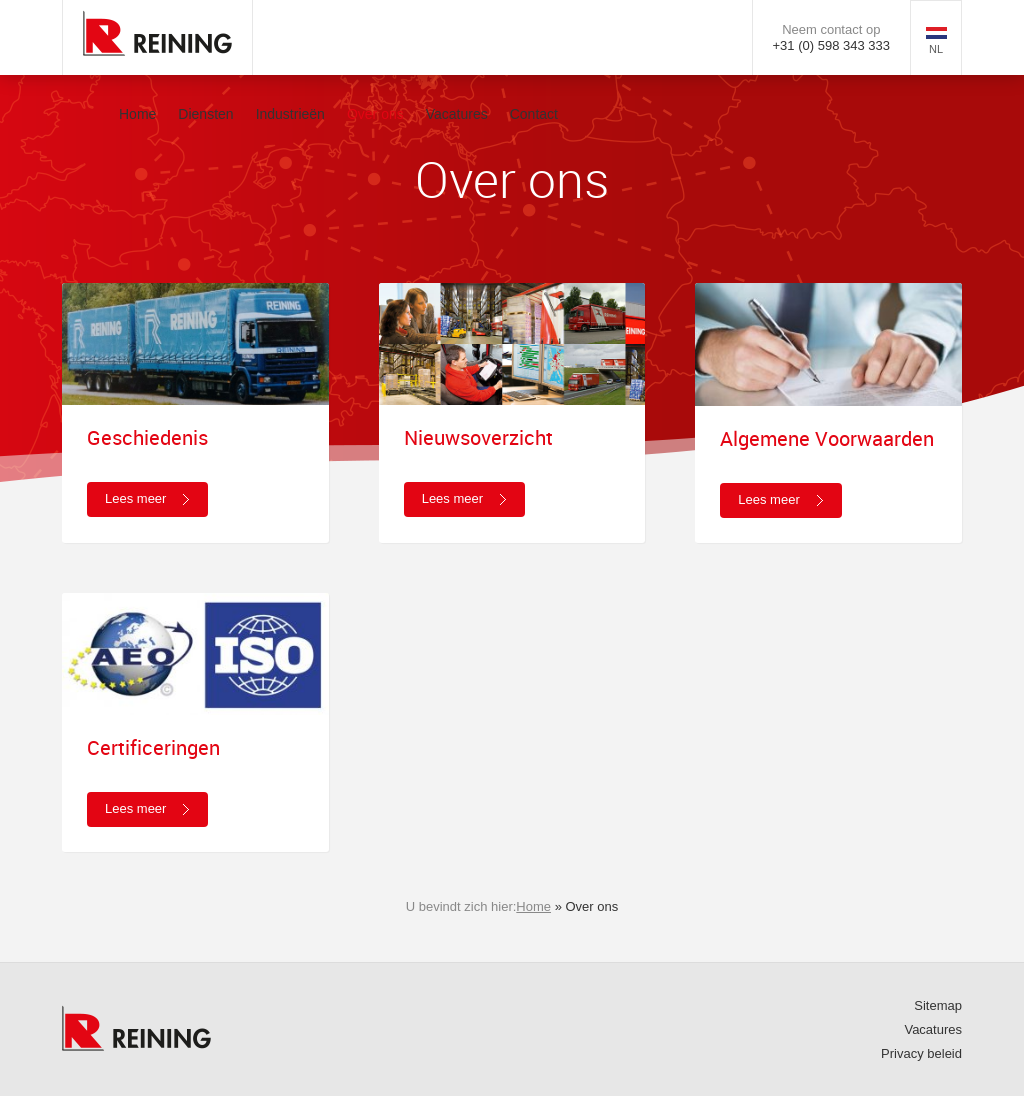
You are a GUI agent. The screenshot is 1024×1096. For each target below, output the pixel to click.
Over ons (375, 114)
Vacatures (457, 114)
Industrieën (290, 114)
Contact (534, 114)
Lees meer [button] (135, 498)
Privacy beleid (921, 1053)
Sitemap (938, 1005)
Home (137, 114)
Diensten (205, 114)
